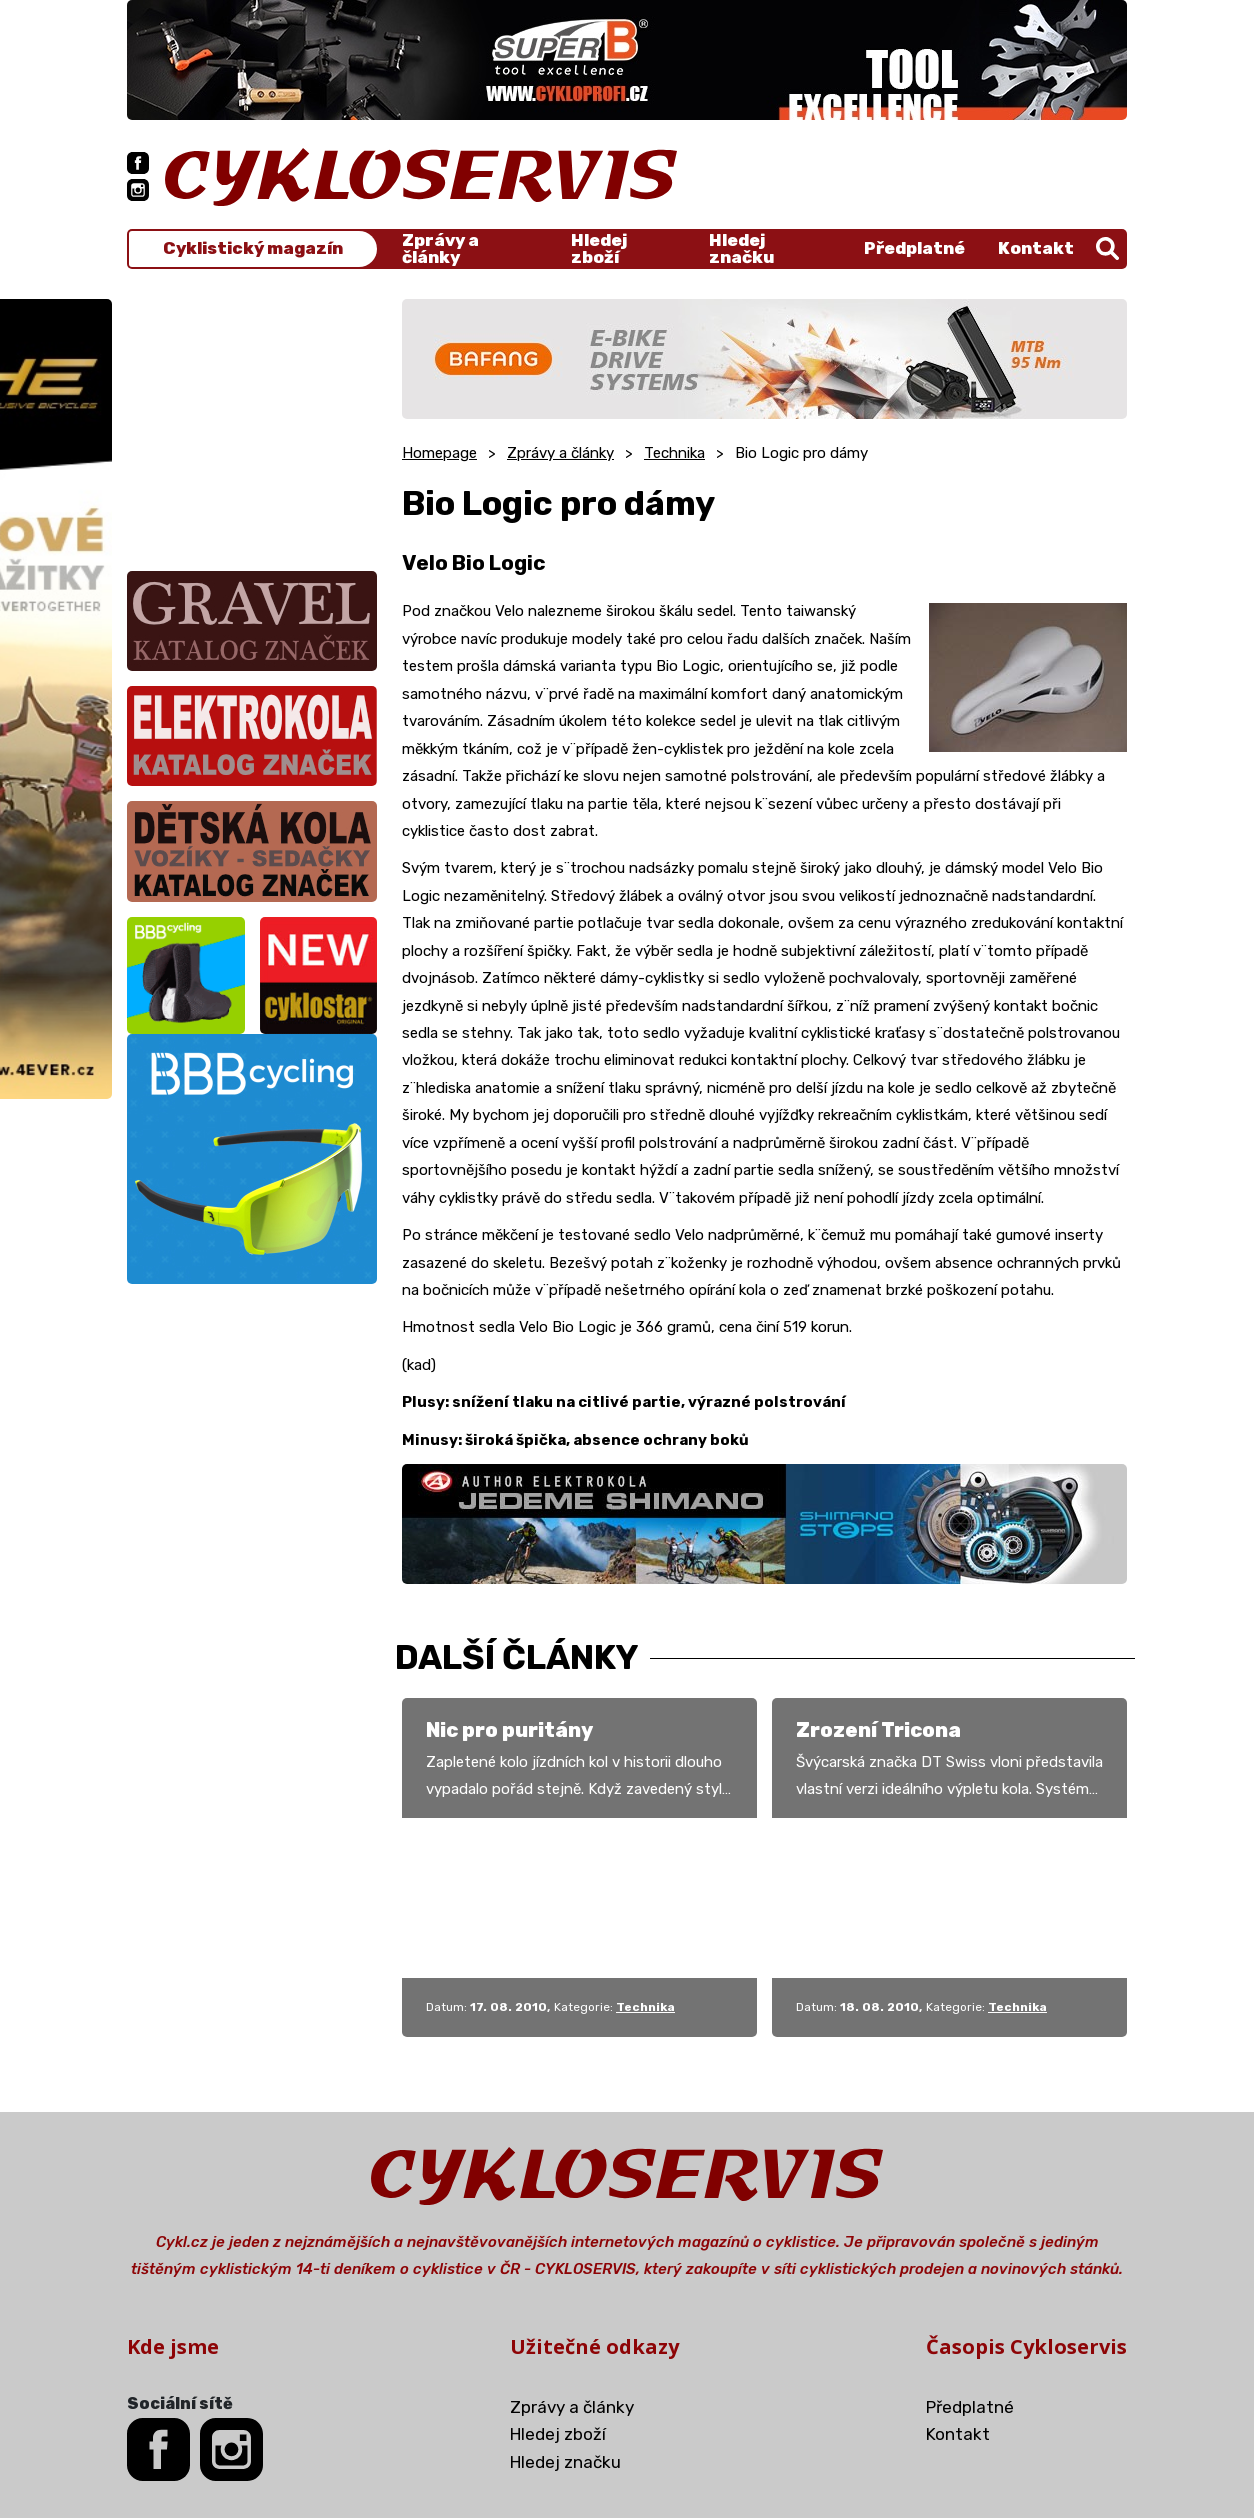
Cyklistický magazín (253, 248)
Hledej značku (741, 249)
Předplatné (914, 248)
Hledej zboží (599, 249)
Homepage (439, 453)
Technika (674, 453)
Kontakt (1036, 248)
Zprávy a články (440, 249)
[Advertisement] (252, 424)
